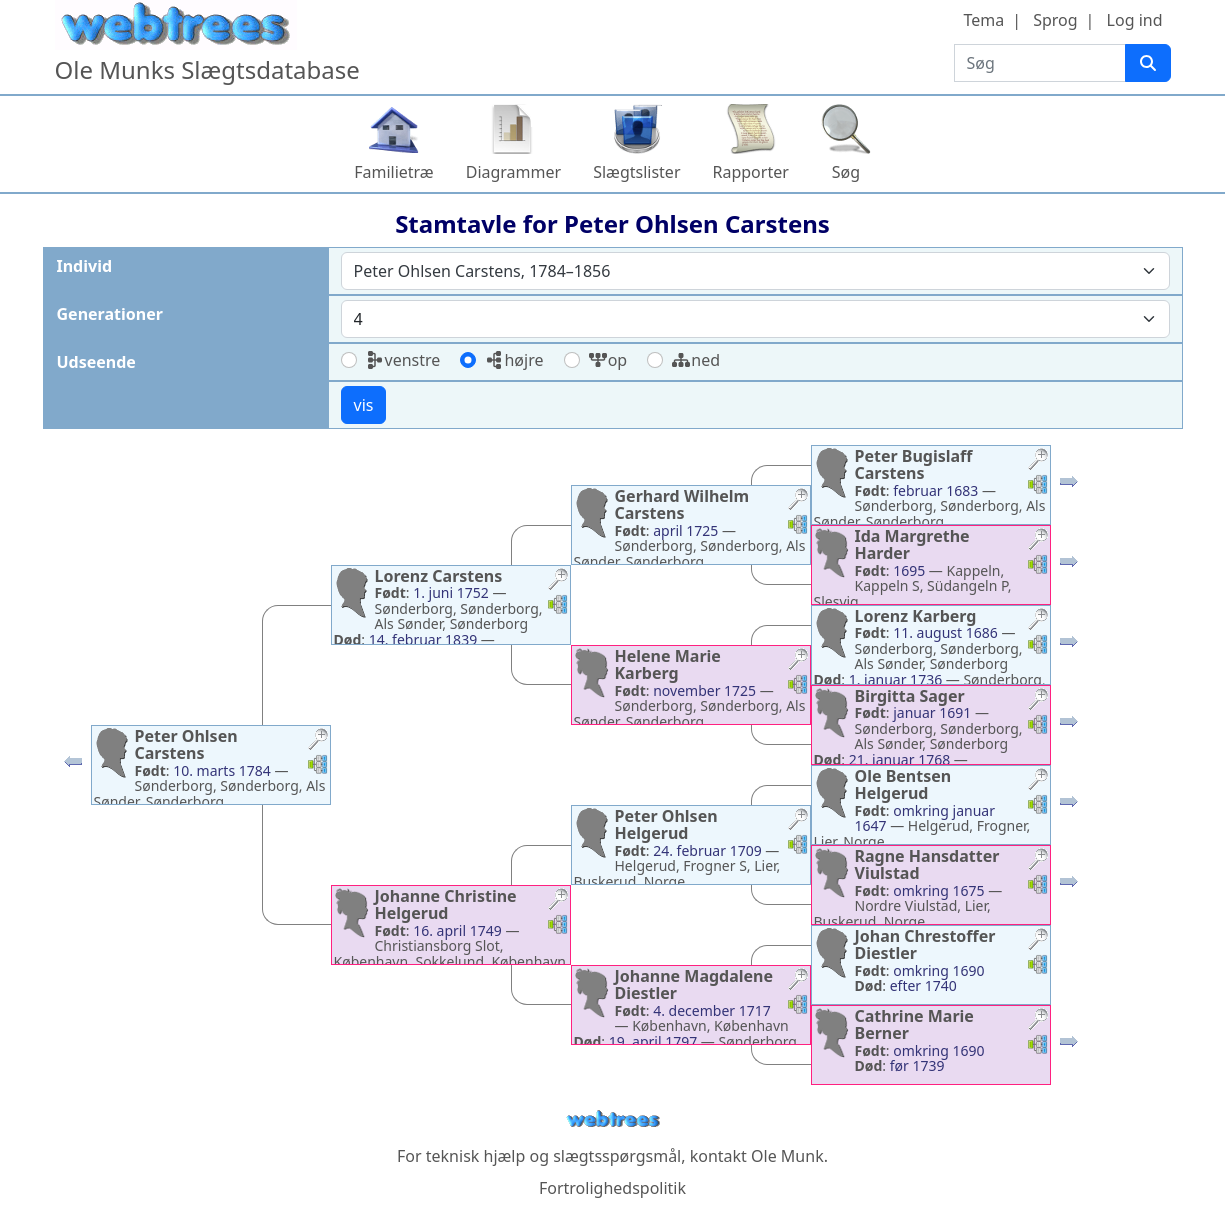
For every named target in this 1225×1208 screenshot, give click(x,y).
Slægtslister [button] (636, 172)
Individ (85, 266)
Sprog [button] (1055, 20)
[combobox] (755, 271)
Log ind (1135, 20)
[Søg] (1148, 63)
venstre (403, 360)
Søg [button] (846, 172)
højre (513, 360)
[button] (73, 766)
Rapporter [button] (751, 172)
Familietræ (394, 172)
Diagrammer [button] (513, 172)
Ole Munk (787, 1156)
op (608, 360)
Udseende (96, 362)
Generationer (110, 314)
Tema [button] (983, 20)
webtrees (613, 1119)
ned (695, 360)
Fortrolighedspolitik (612, 1188)
